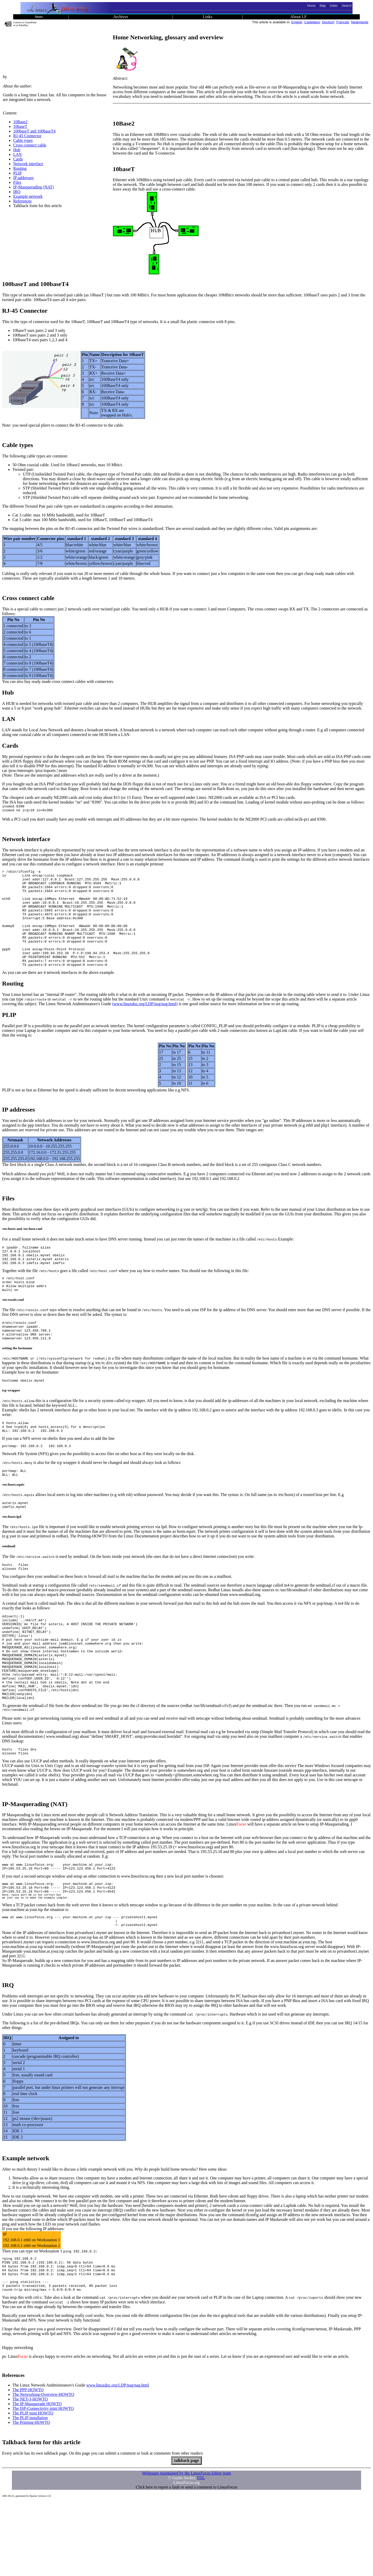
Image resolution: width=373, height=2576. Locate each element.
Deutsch (328, 22)
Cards (18, 159)
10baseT (20, 126)
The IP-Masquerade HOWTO (37, 2478)
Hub (16, 150)
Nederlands (359, 22)
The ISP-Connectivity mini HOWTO (43, 2483)
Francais (342, 22)
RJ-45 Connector (27, 136)
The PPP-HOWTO (28, 2464)
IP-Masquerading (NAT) (33, 187)
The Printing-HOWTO (31, 2497)
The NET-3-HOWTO (30, 2473)
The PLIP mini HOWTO (32, 2487)
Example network (27, 196)
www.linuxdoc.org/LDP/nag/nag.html (117, 2459)
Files (17, 182)
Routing (20, 168)
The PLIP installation (30, 2492)
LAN (17, 154)
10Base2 (20, 122)
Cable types (23, 140)
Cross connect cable (29, 145)
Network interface (28, 164)
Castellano (312, 22)
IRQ (16, 191)
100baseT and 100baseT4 (34, 131)
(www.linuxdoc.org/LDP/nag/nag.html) (144, 1025)
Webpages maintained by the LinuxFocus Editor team (186, 2547)
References (22, 201)
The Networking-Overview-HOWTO (43, 2469)
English (297, 22)
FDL (201, 2552)
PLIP (17, 173)
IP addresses (23, 178)
